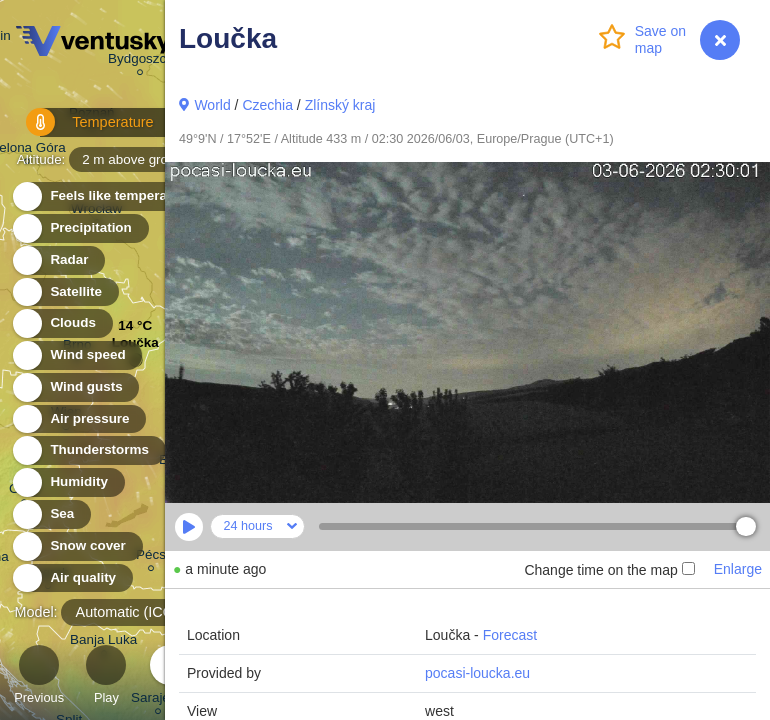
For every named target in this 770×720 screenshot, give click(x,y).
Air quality (71, 578)
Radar (58, 260)
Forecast (510, 635)
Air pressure (78, 419)
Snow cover (76, 546)
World (212, 105)
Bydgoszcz (140, 61)
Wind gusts (75, 387)
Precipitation (79, 228)
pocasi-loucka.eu (477, 673)
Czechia (267, 105)
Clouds (61, 323)
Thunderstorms (88, 450)
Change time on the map (609, 570)
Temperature (79, 129)
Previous (39, 677)
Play (106, 677)
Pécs (151, 557)
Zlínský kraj (340, 105)
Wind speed (76, 355)
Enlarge (738, 569)
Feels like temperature (109, 196)
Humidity (67, 482)
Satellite (64, 292)
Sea (50, 514)
